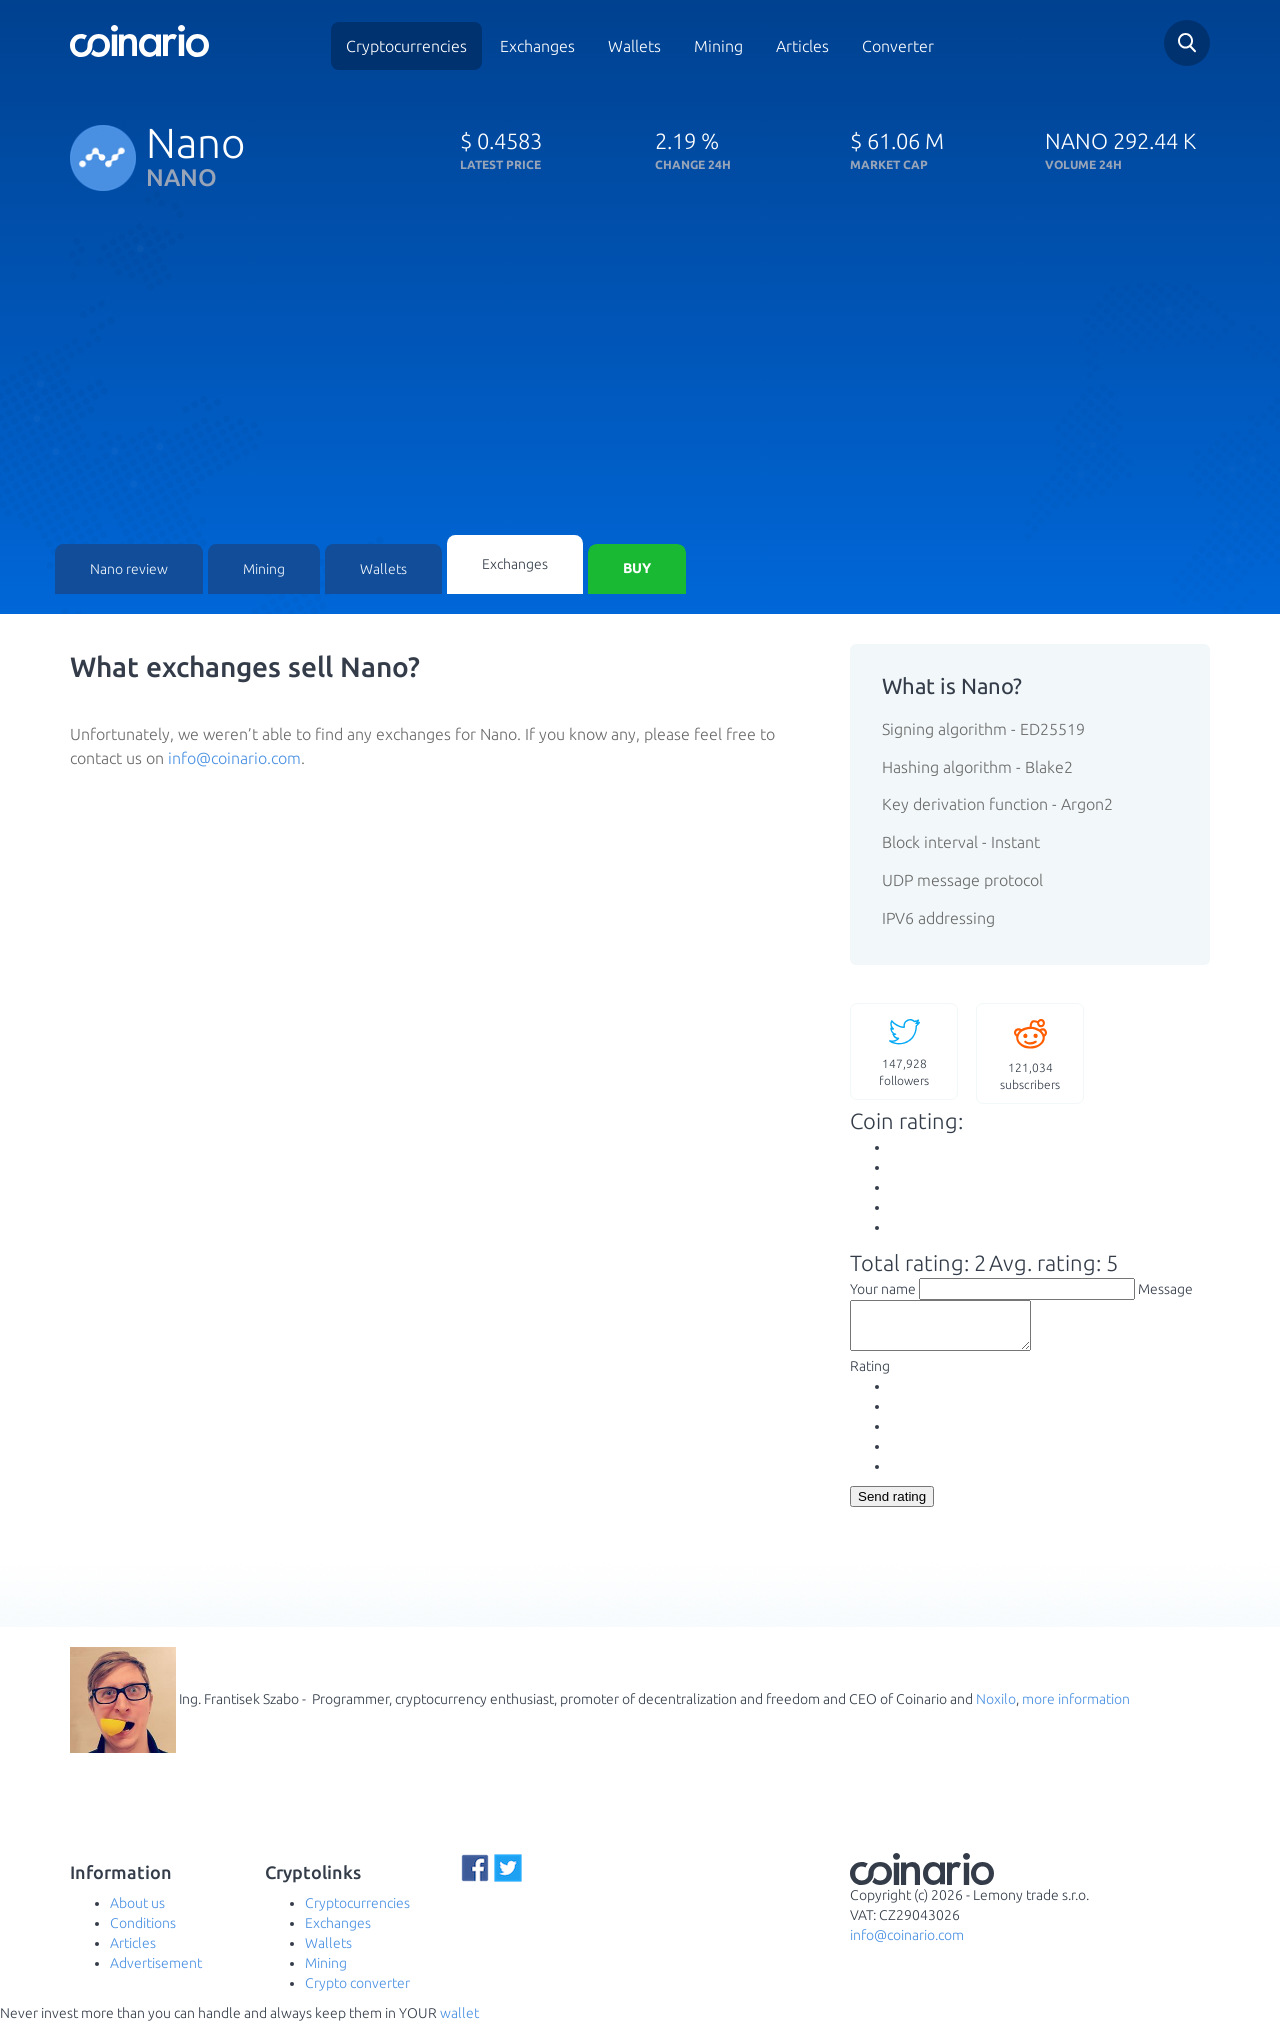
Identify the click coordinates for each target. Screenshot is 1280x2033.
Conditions (143, 1933)
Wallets (634, 46)
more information (1076, 1709)
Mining (718, 46)
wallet (459, 2023)
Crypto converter (357, 1993)
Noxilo (996, 1709)
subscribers (1030, 1053)
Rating (870, 1376)
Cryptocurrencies (406, 46)
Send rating (892, 1506)
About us (137, 1913)
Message (1165, 1290)
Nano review (129, 570)
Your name (883, 1290)
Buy (637, 570)
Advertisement (156, 1973)
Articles (802, 46)
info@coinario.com (234, 759)
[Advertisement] (640, 385)
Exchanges (537, 46)
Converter (898, 46)
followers (904, 1051)
